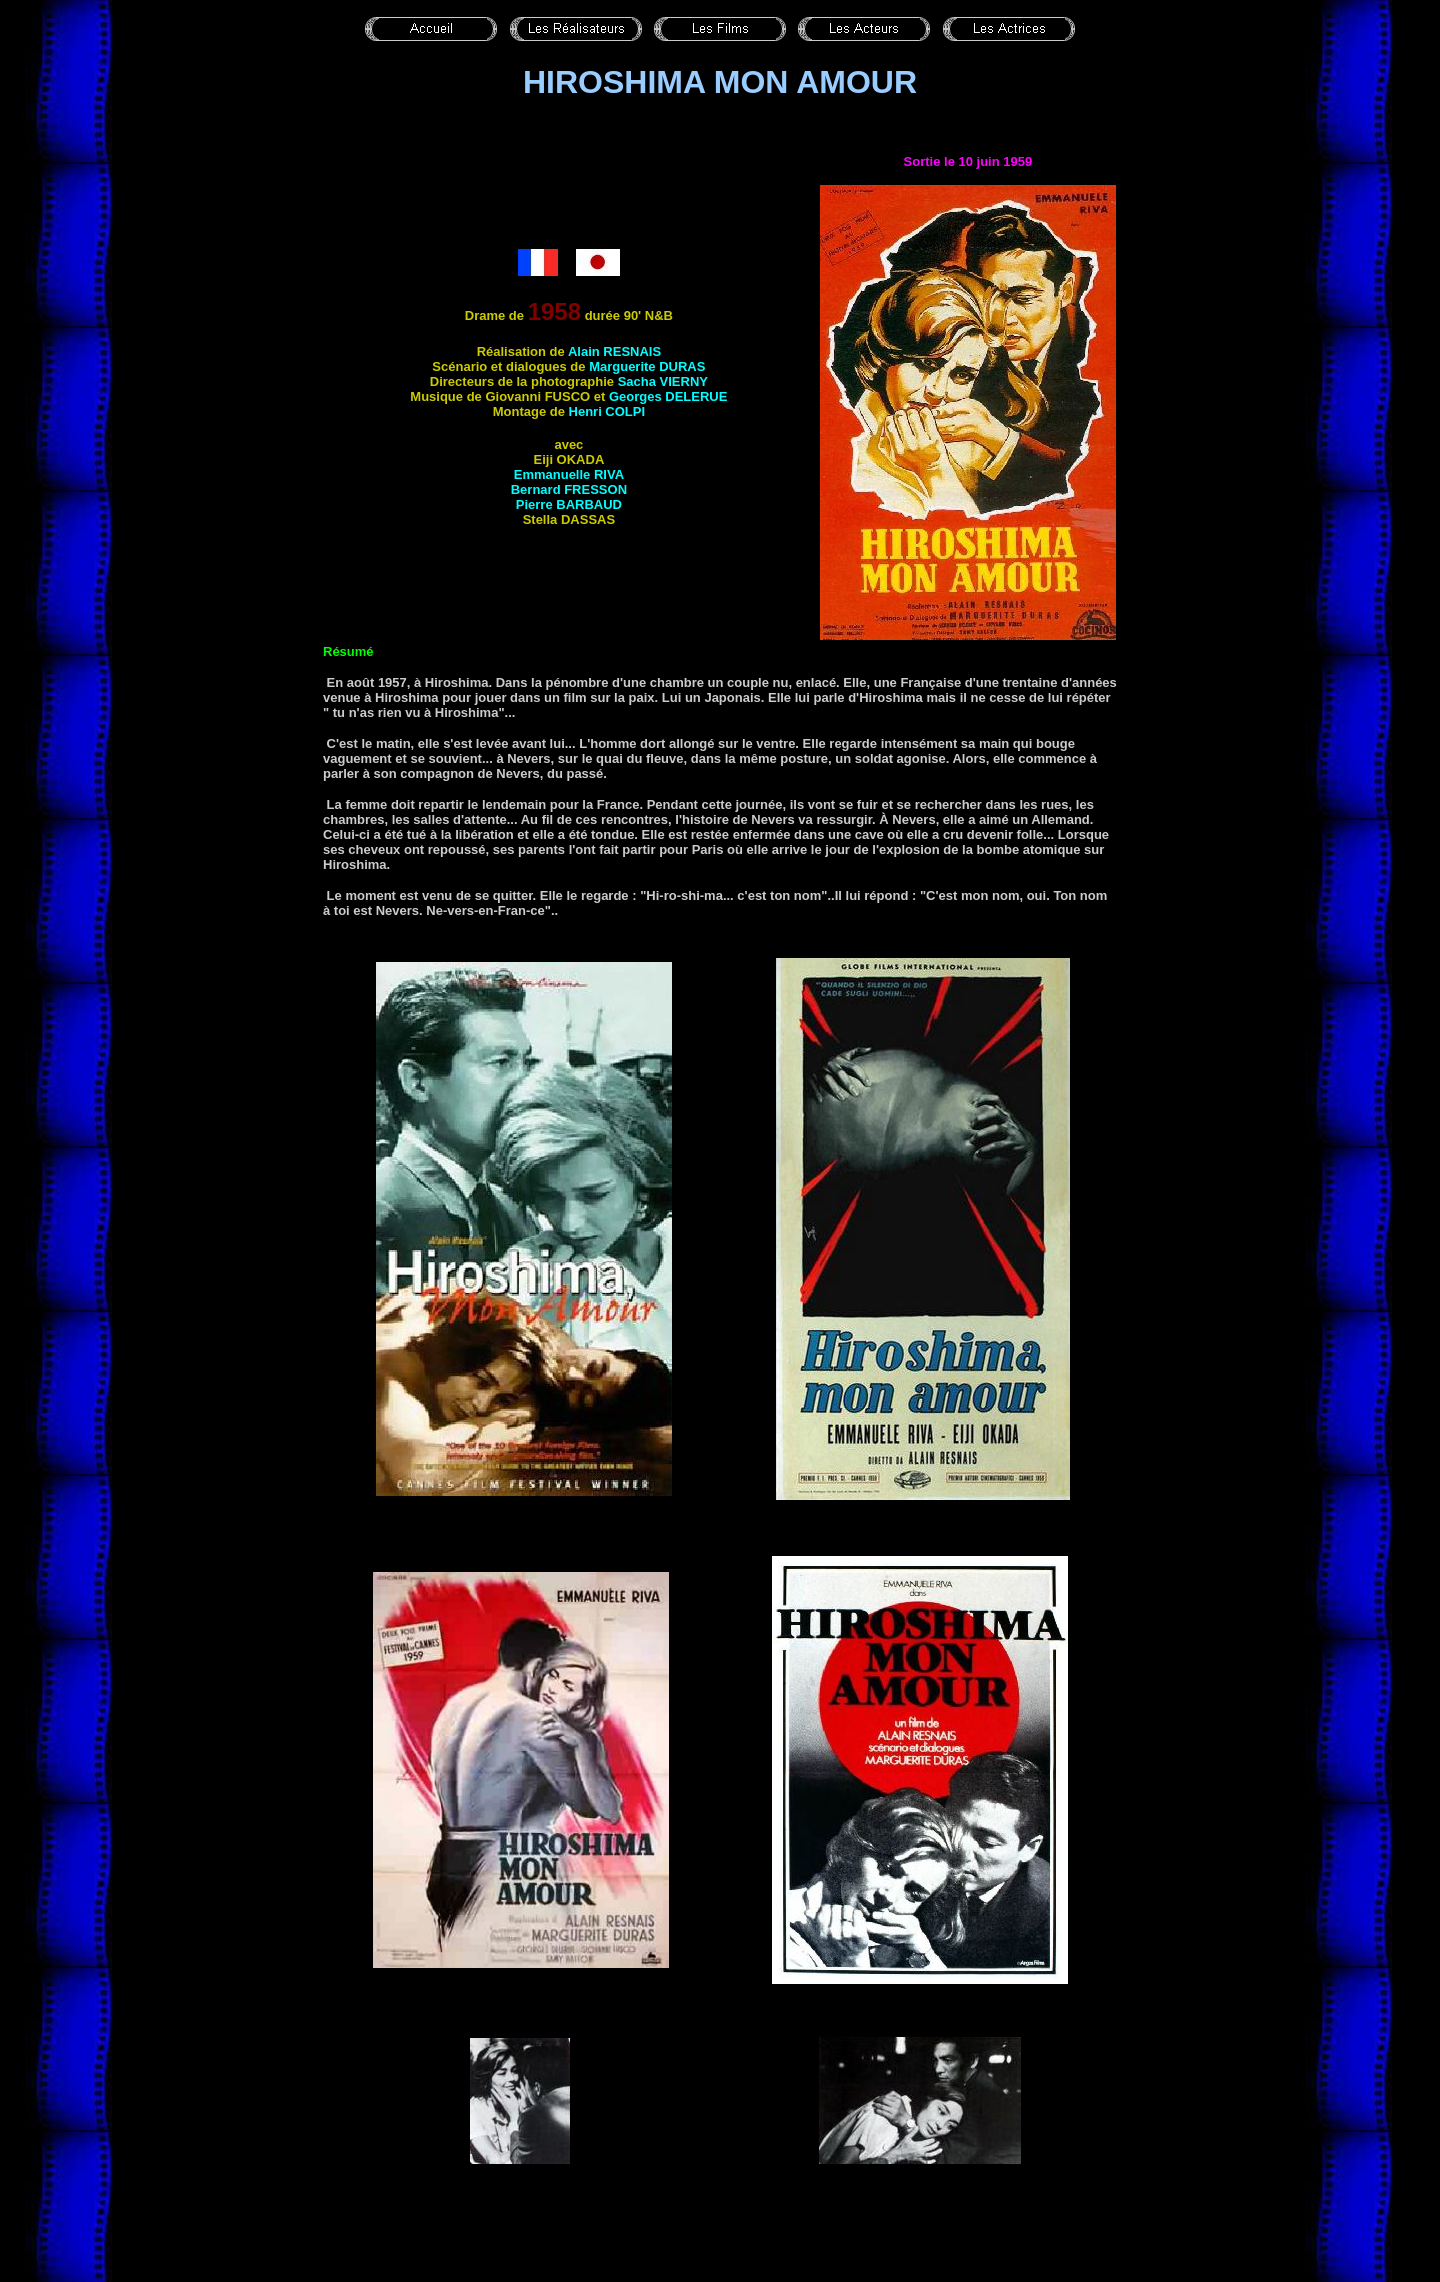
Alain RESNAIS (614, 351)
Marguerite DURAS (647, 366)
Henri (607, 411)
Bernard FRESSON (569, 489)
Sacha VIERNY (663, 381)
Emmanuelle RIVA (569, 474)
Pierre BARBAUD (569, 504)
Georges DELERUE (668, 396)
